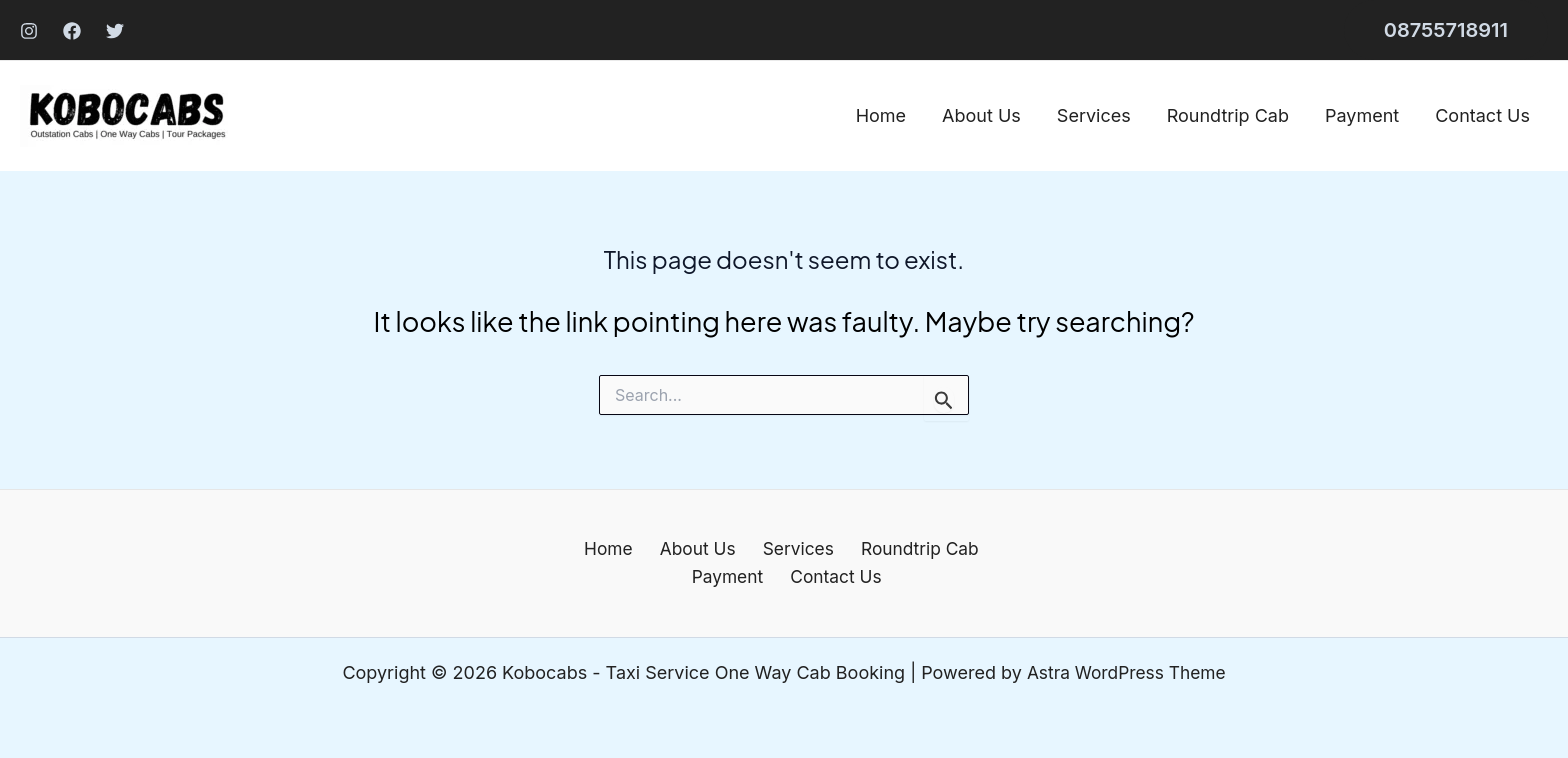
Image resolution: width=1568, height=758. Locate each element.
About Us (981, 115)
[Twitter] (115, 31)
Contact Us (1482, 115)
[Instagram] (29, 31)
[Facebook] (72, 31)
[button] (1446, 30)
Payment (1362, 115)
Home (881, 115)
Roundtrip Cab (1228, 115)
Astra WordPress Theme (1126, 672)
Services (1094, 115)
